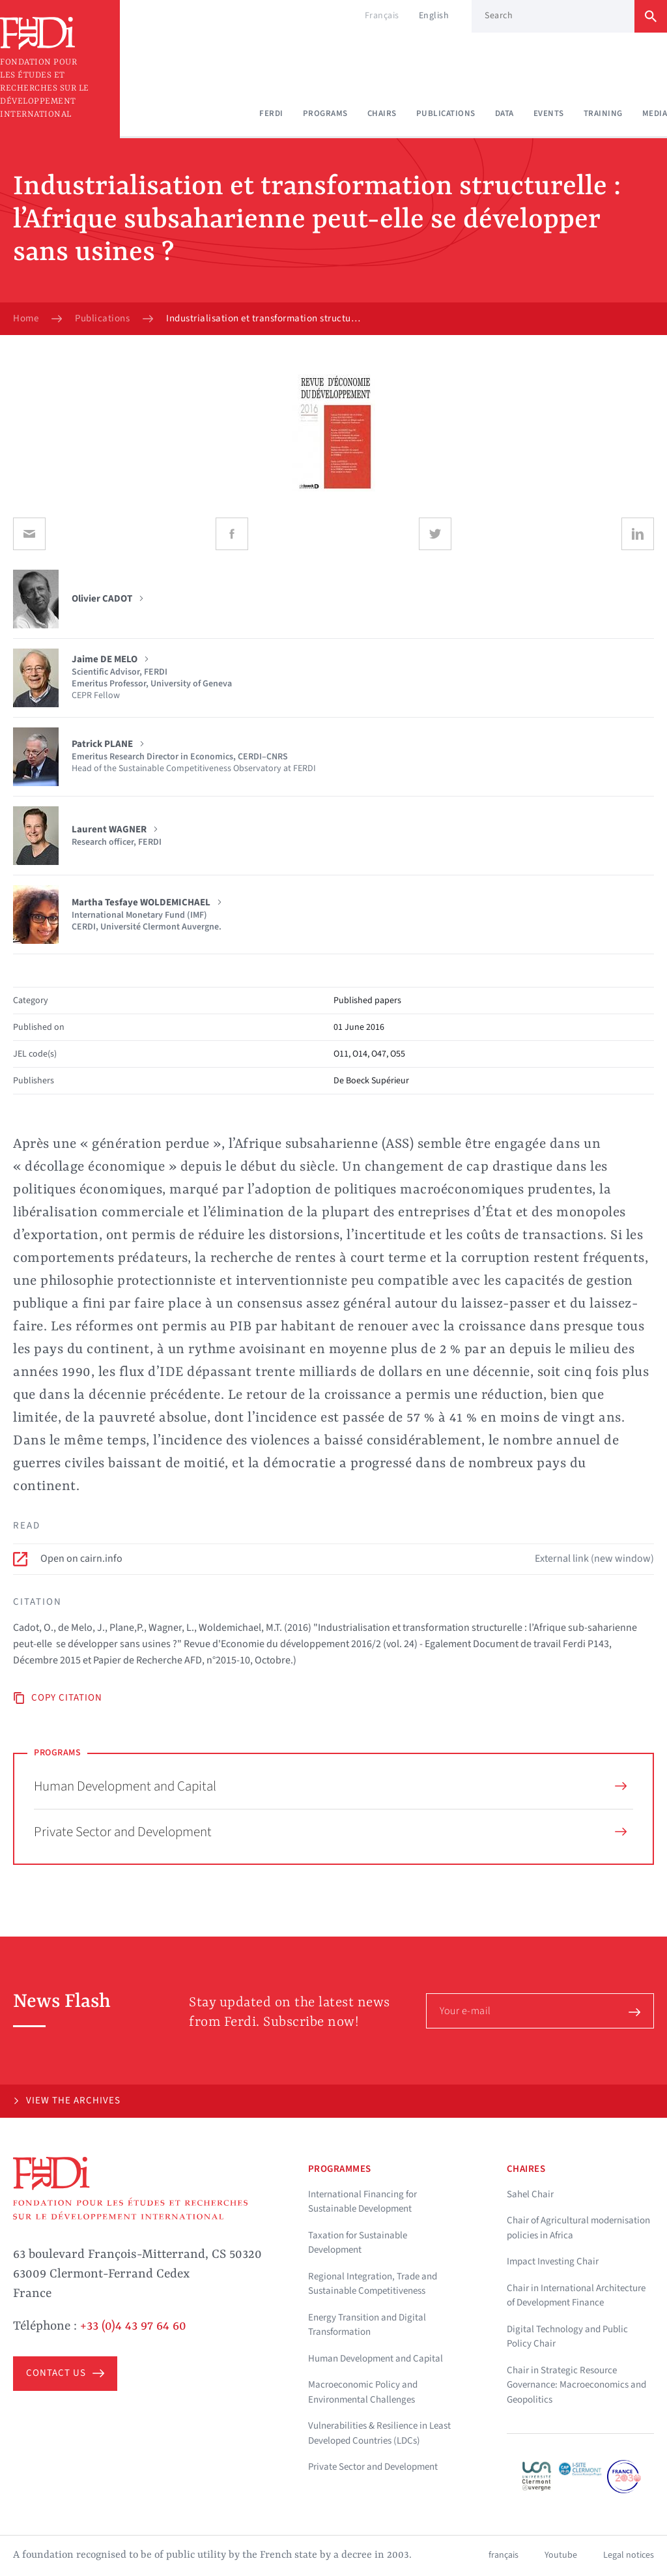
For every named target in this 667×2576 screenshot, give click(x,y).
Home (25, 318)
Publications (445, 113)
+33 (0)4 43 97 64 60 (133, 2326)
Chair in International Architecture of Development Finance (576, 2295)
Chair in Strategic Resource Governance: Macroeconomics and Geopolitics (576, 2385)
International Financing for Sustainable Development (362, 2202)
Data (504, 113)
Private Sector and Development (330, 1831)
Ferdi (271, 113)
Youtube (561, 2555)
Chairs (382, 113)
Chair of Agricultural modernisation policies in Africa (578, 2228)
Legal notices (628, 2555)
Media (655, 113)
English (434, 15)
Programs (325, 113)
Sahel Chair (530, 2194)
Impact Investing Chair (553, 2261)
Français (382, 15)
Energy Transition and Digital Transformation (367, 2325)
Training (603, 113)
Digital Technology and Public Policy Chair (567, 2336)
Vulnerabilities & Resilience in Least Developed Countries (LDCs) (379, 2433)
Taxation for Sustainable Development (357, 2243)
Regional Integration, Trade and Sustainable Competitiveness (372, 2284)
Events (548, 113)
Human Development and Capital (330, 1786)
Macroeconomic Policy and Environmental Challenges (363, 2392)
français (503, 2555)
